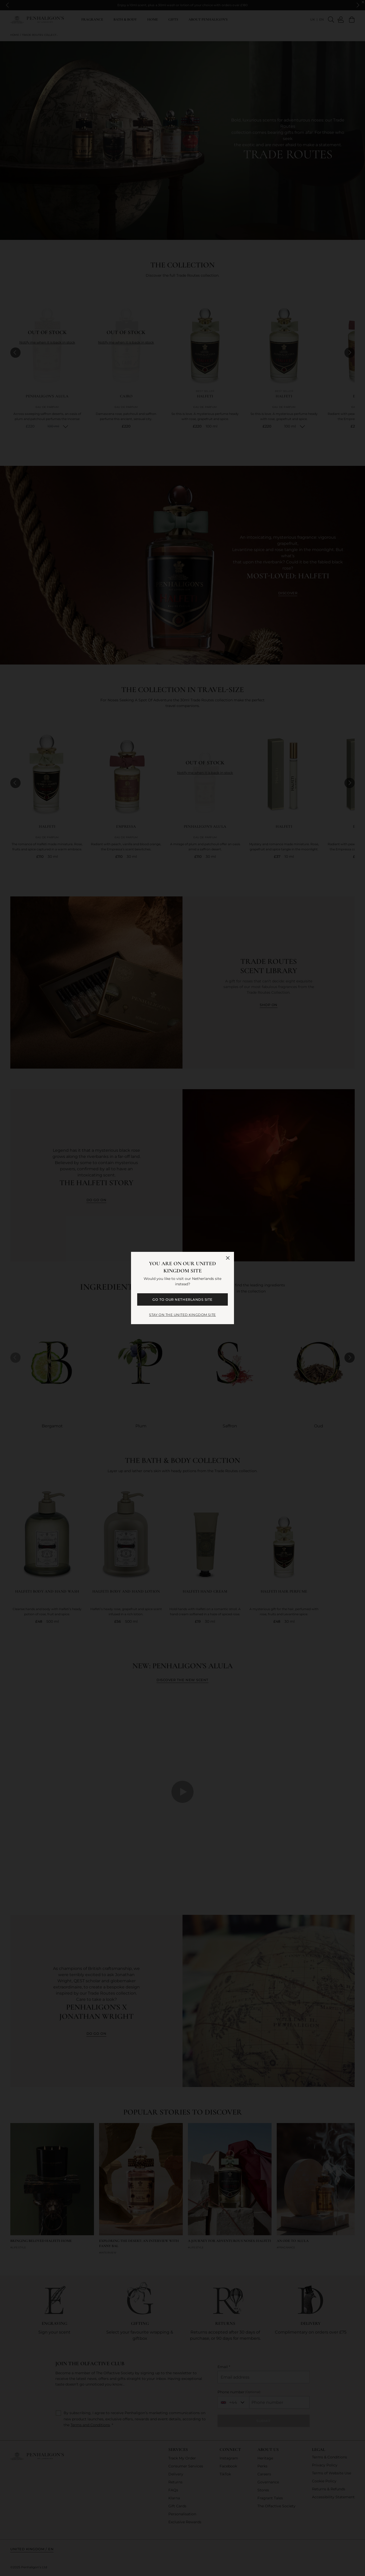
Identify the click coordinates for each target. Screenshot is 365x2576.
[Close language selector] (228, 1258)
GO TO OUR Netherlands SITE (182, 1299)
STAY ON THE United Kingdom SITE (182, 1315)
